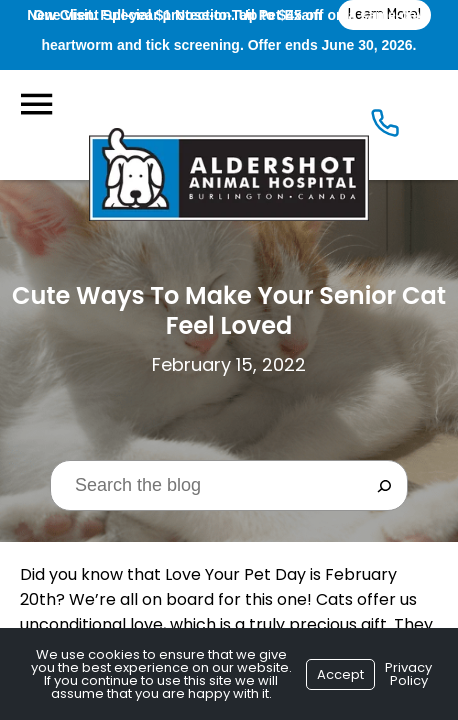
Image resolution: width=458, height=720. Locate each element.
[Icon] (385, 127)
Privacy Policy (408, 674)
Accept (340, 674)
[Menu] (36, 104)
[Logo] (229, 125)
